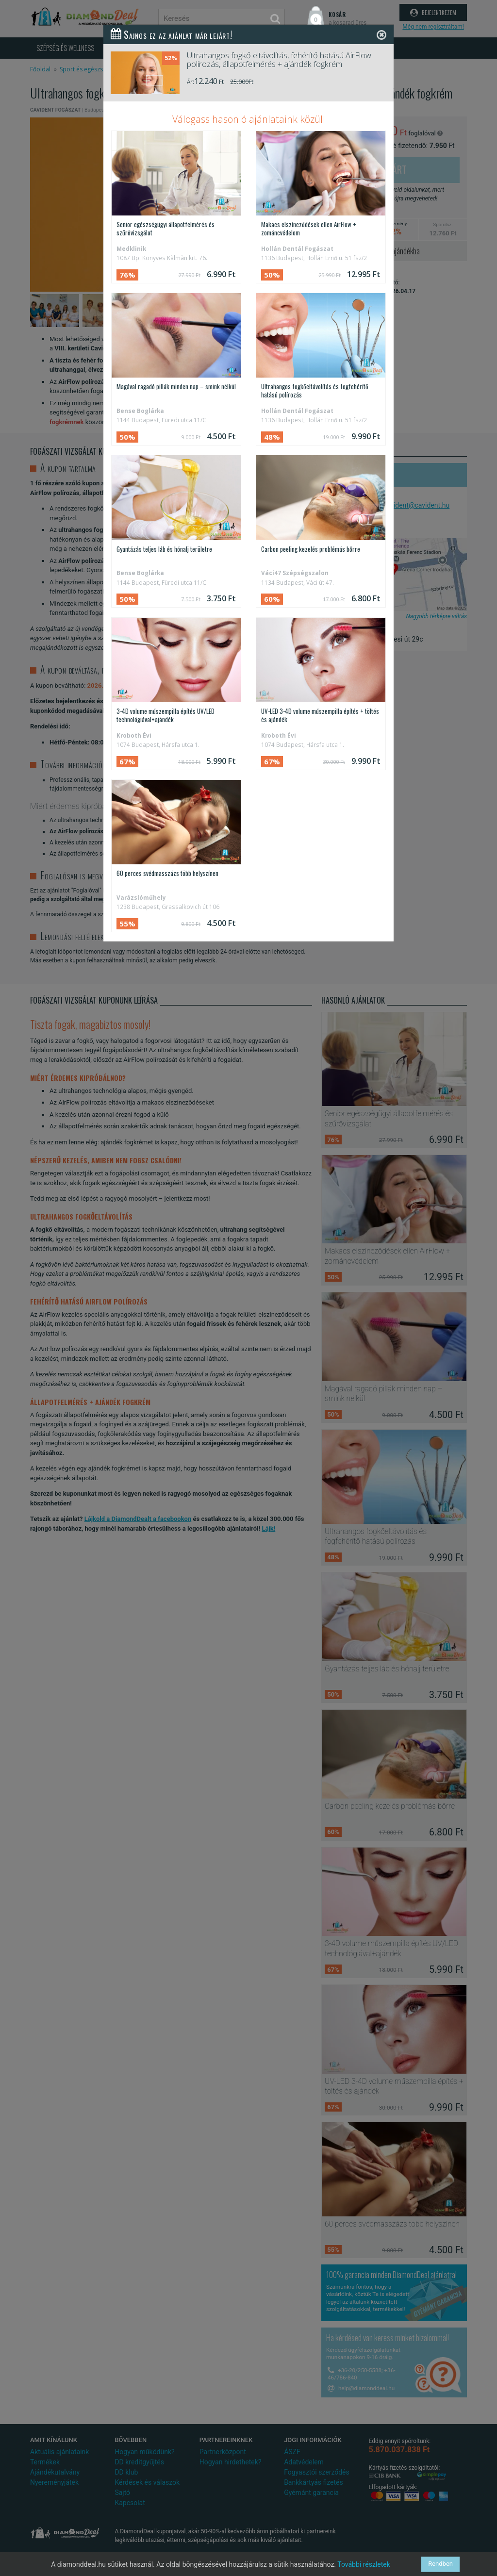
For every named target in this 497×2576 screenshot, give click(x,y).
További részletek (363, 2564)
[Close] (381, 34)
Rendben (440, 2564)
